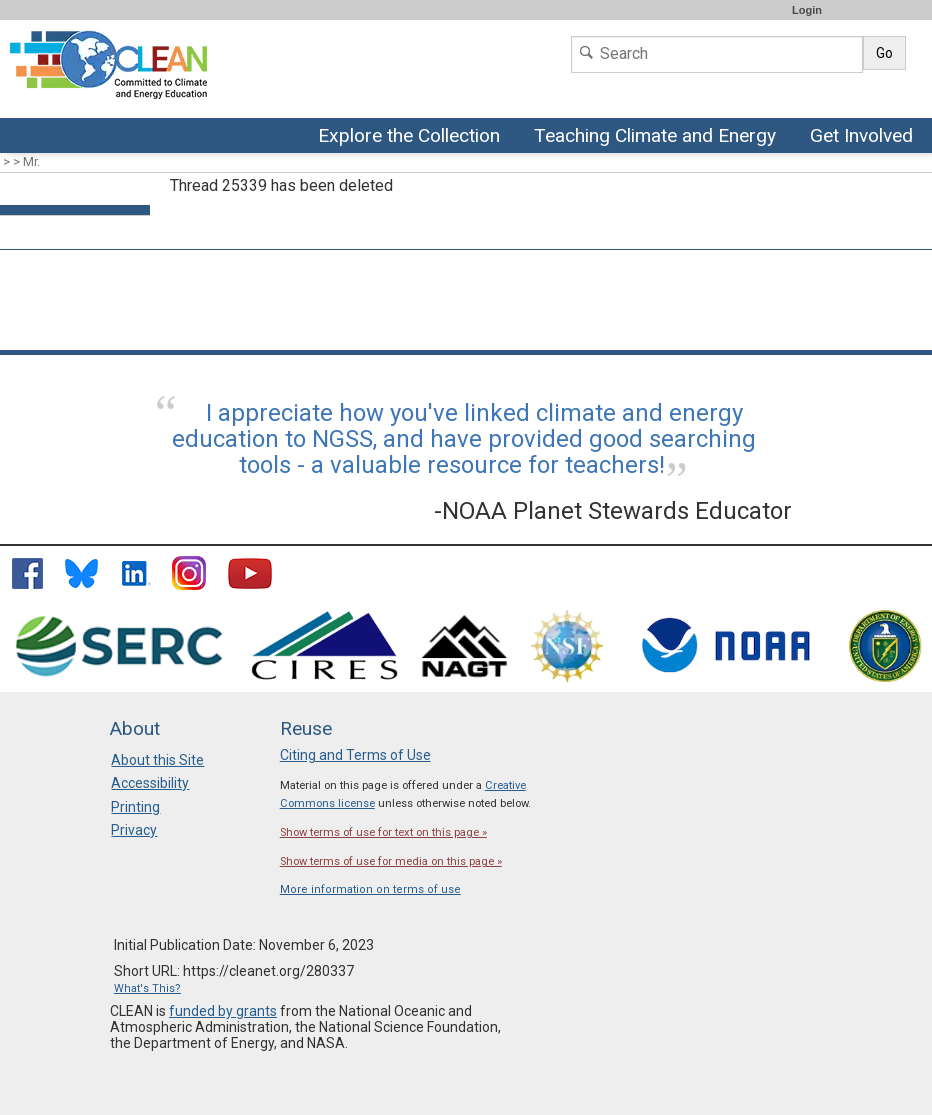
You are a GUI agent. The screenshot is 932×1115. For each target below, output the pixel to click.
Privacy (134, 830)
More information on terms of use (370, 889)
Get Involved (864, 137)
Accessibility (150, 783)
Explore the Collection (414, 137)
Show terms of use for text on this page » (383, 832)
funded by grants (223, 1011)
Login (807, 10)
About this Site (157, 760)
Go (884, 53)
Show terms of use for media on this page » (391, 861)
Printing (135, 807)
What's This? (147, 988)
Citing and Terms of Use (355, 755)
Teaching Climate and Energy (652, 137)
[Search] (717, 54)
